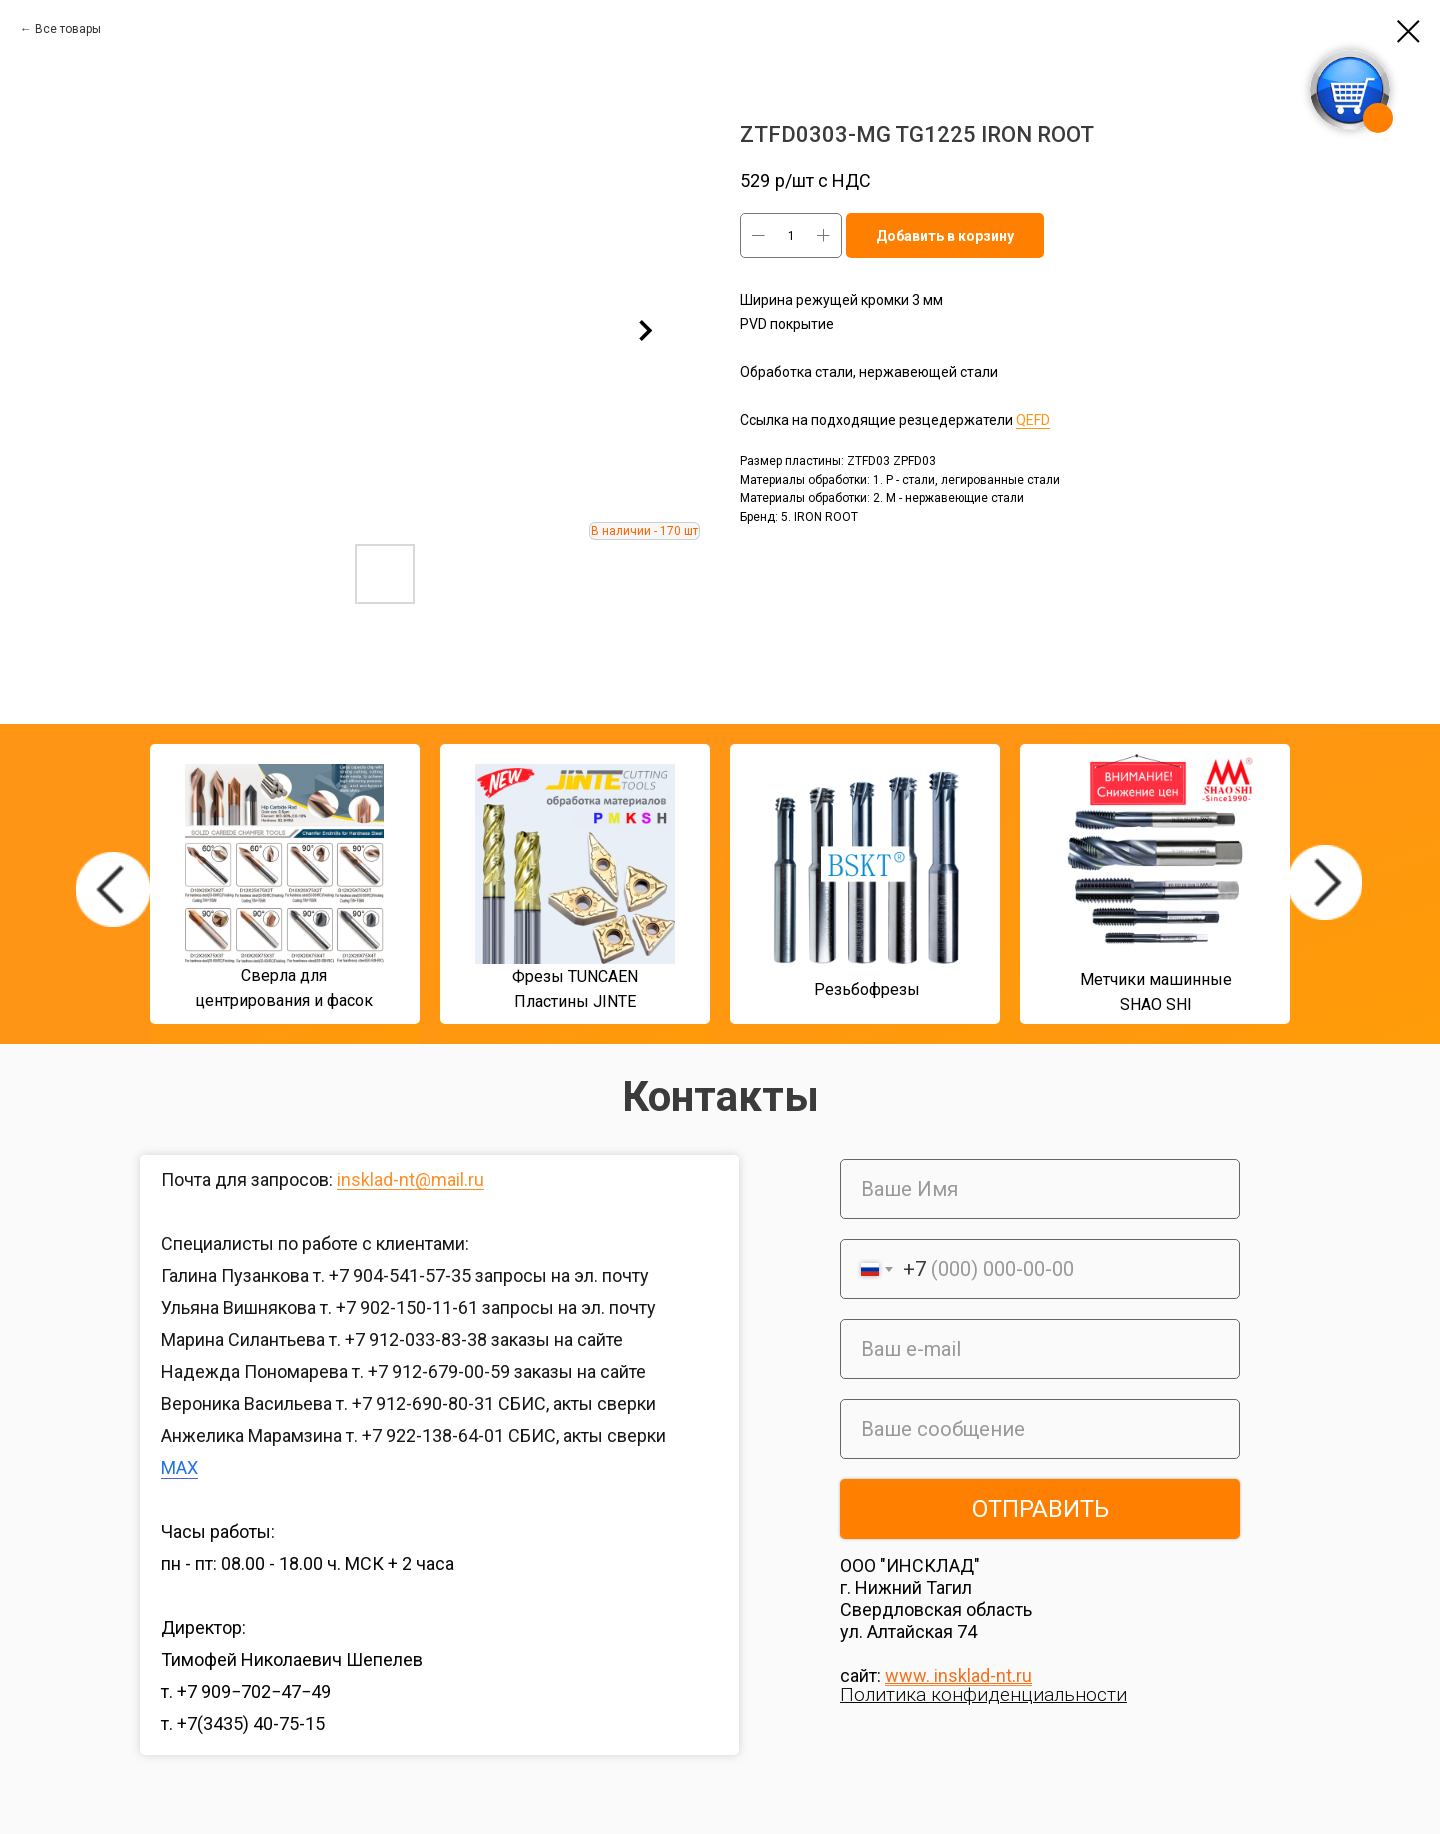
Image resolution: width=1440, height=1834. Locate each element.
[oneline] (1040, 1429)
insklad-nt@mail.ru (410, 1179)
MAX (179, 1467)
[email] (1040, 1349)
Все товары (68, 29)
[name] (1040, 1189)
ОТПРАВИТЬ (1040, 1509)
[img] (113, 889)
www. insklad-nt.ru (958, 1675)
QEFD (1033, 420)
